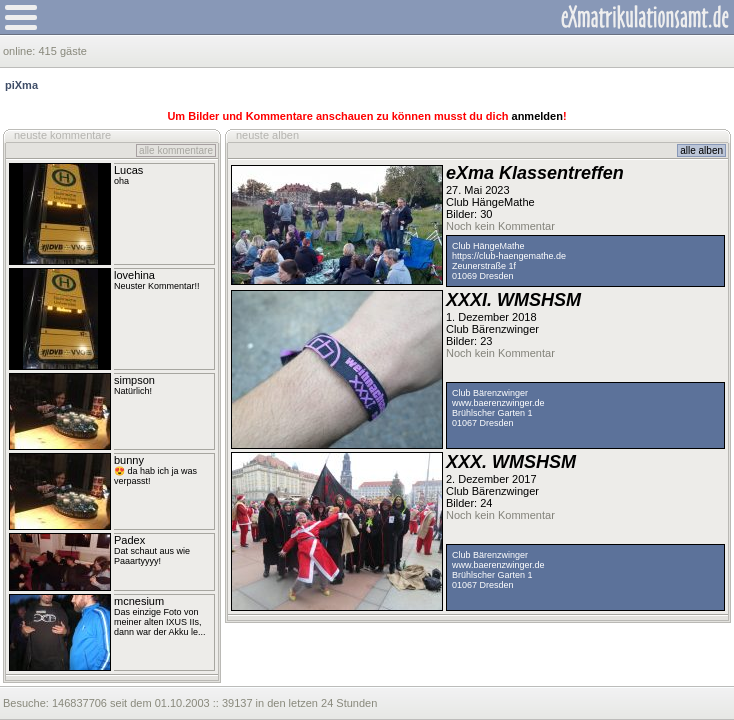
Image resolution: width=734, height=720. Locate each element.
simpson (134, 380)
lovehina (134, 275)
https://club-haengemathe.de (509, 256)
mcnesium (139, 601)
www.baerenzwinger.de (498, 403)
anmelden (537, 116)
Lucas (128, 170)
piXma (21, 85)
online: (20, 51)
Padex (129, 540)
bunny (129, 460)
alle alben (701, 150)
